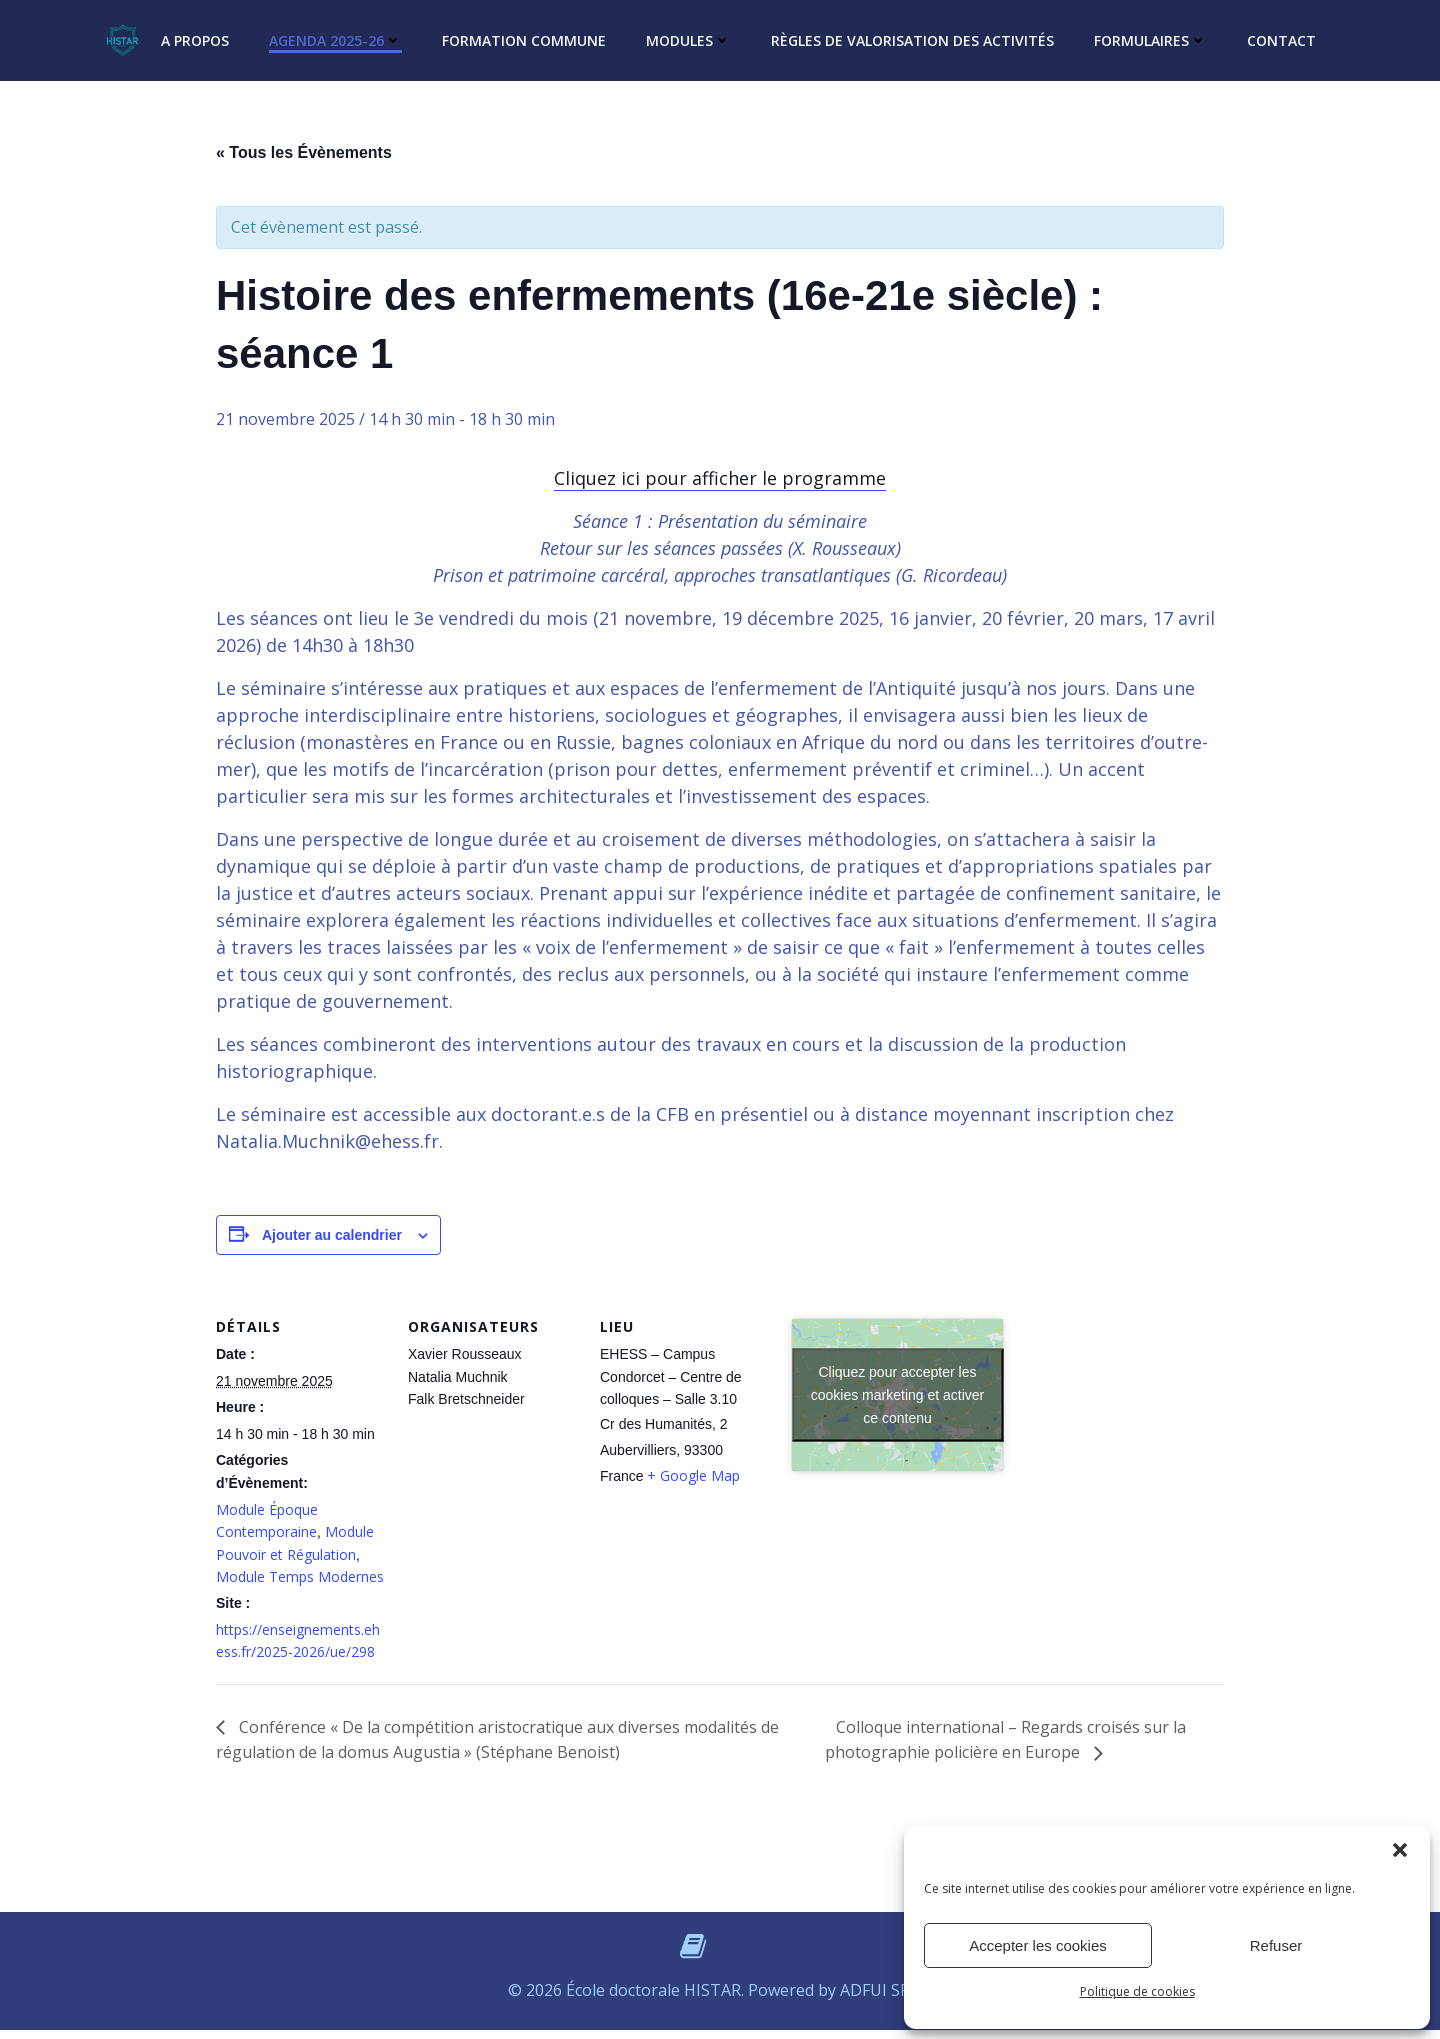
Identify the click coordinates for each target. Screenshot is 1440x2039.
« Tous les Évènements (304, 152)
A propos (195, 40)
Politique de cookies (1137, 1991)
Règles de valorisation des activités (912, 40)
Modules (688, 40)
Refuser (1276, 1945)
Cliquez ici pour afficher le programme (720, 478)
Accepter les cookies (1038, 1945)
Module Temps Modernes (300, 1576)
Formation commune (524, 40)
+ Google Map (693, 1475)
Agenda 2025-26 (335, 40)
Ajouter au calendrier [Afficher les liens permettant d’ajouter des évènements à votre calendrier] (332, 1235)
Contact (1281, 40)
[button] (1400, 1850)
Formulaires (1150, 40)
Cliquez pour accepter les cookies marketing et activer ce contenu (898, 1395)
